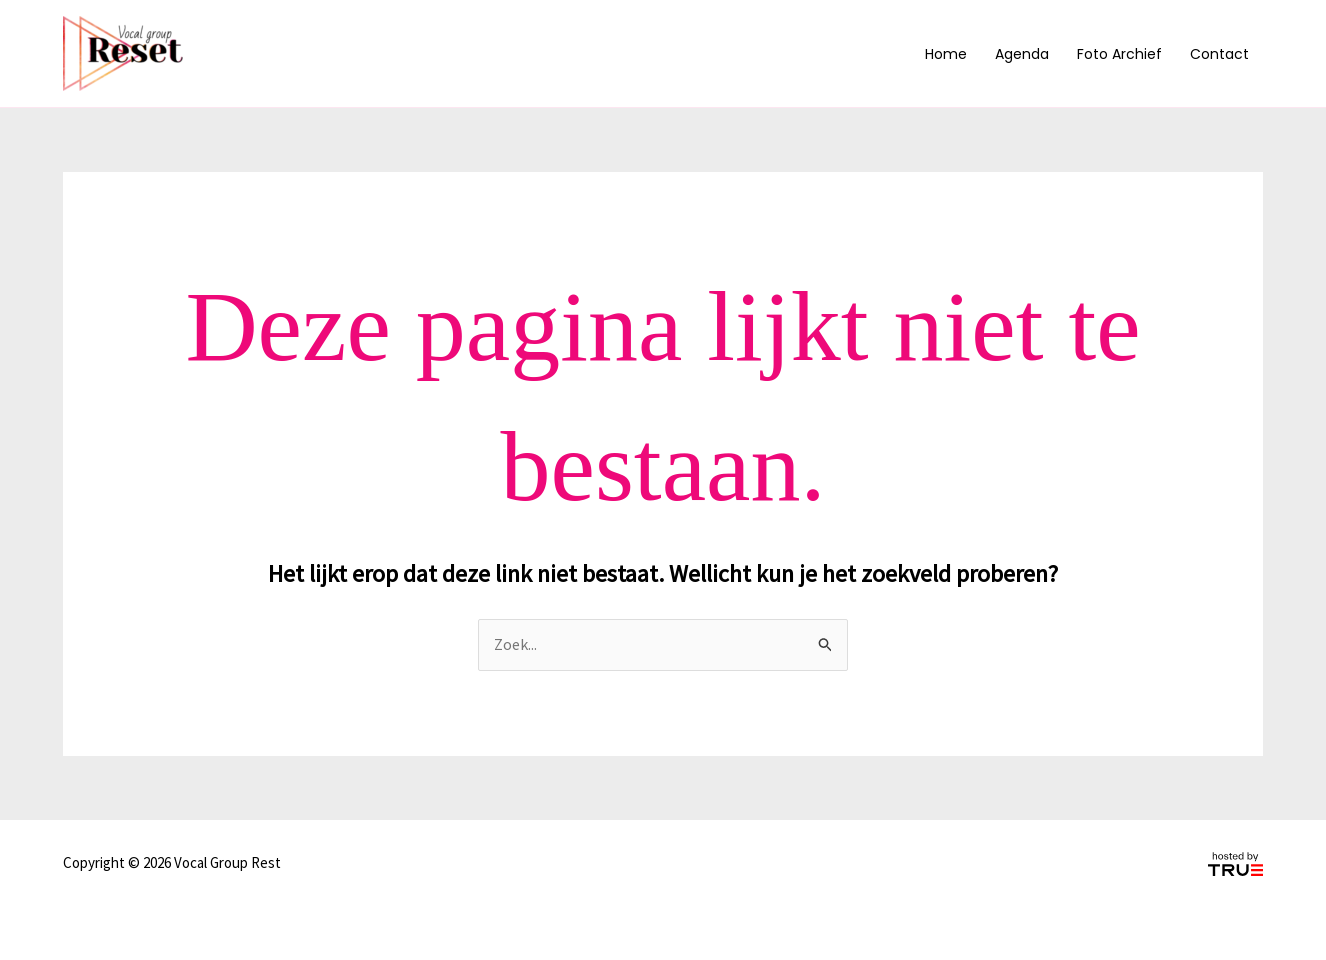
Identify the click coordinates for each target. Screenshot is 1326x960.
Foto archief (1119, 54)
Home (946, 54)
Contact (1219, 54)
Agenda (1022, 54)
